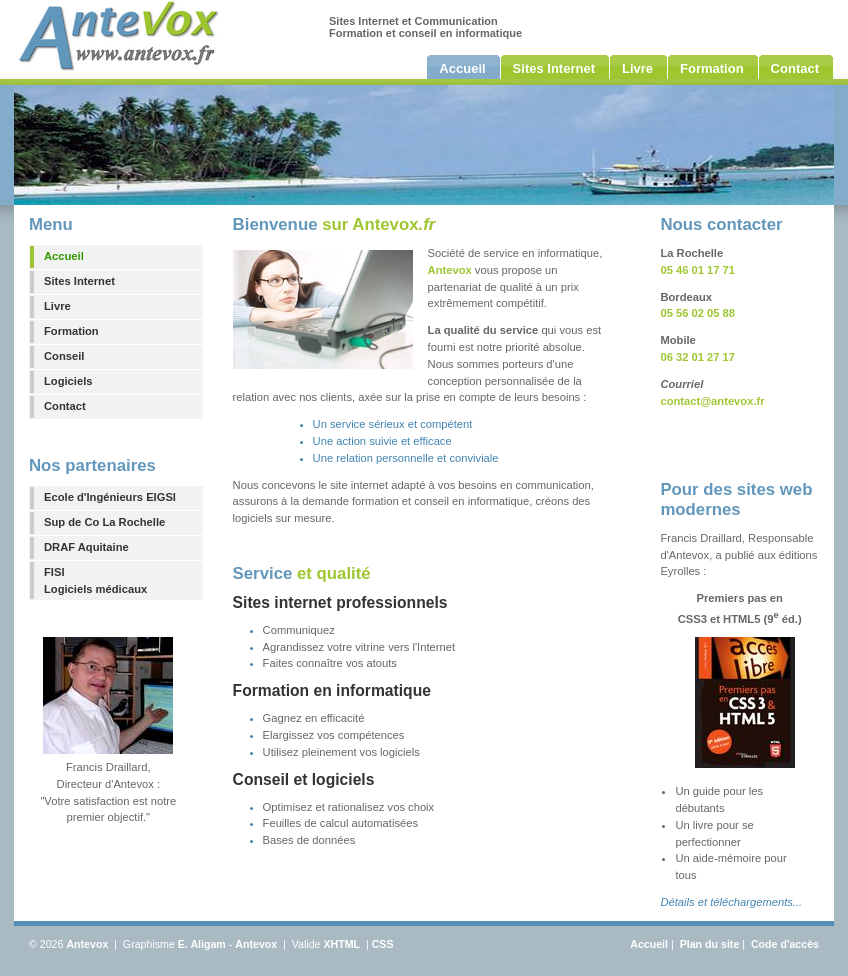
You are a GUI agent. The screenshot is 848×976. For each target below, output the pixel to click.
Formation (71, 331)
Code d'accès (785, 944)
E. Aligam (202, 944)
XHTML (341, 944)
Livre (57, 306)
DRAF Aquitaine (86, 547)
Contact (65, 406)
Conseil (64, 356)
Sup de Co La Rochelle (104, 522)
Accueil (64, 256)
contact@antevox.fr (712, 401)
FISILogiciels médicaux (95, 580)
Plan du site (710, 944)
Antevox (87, 944)
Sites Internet (79, 281)
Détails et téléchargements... (731, 902)
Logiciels (68, 381)
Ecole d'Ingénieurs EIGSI (110, 497)
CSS (383, 944)
